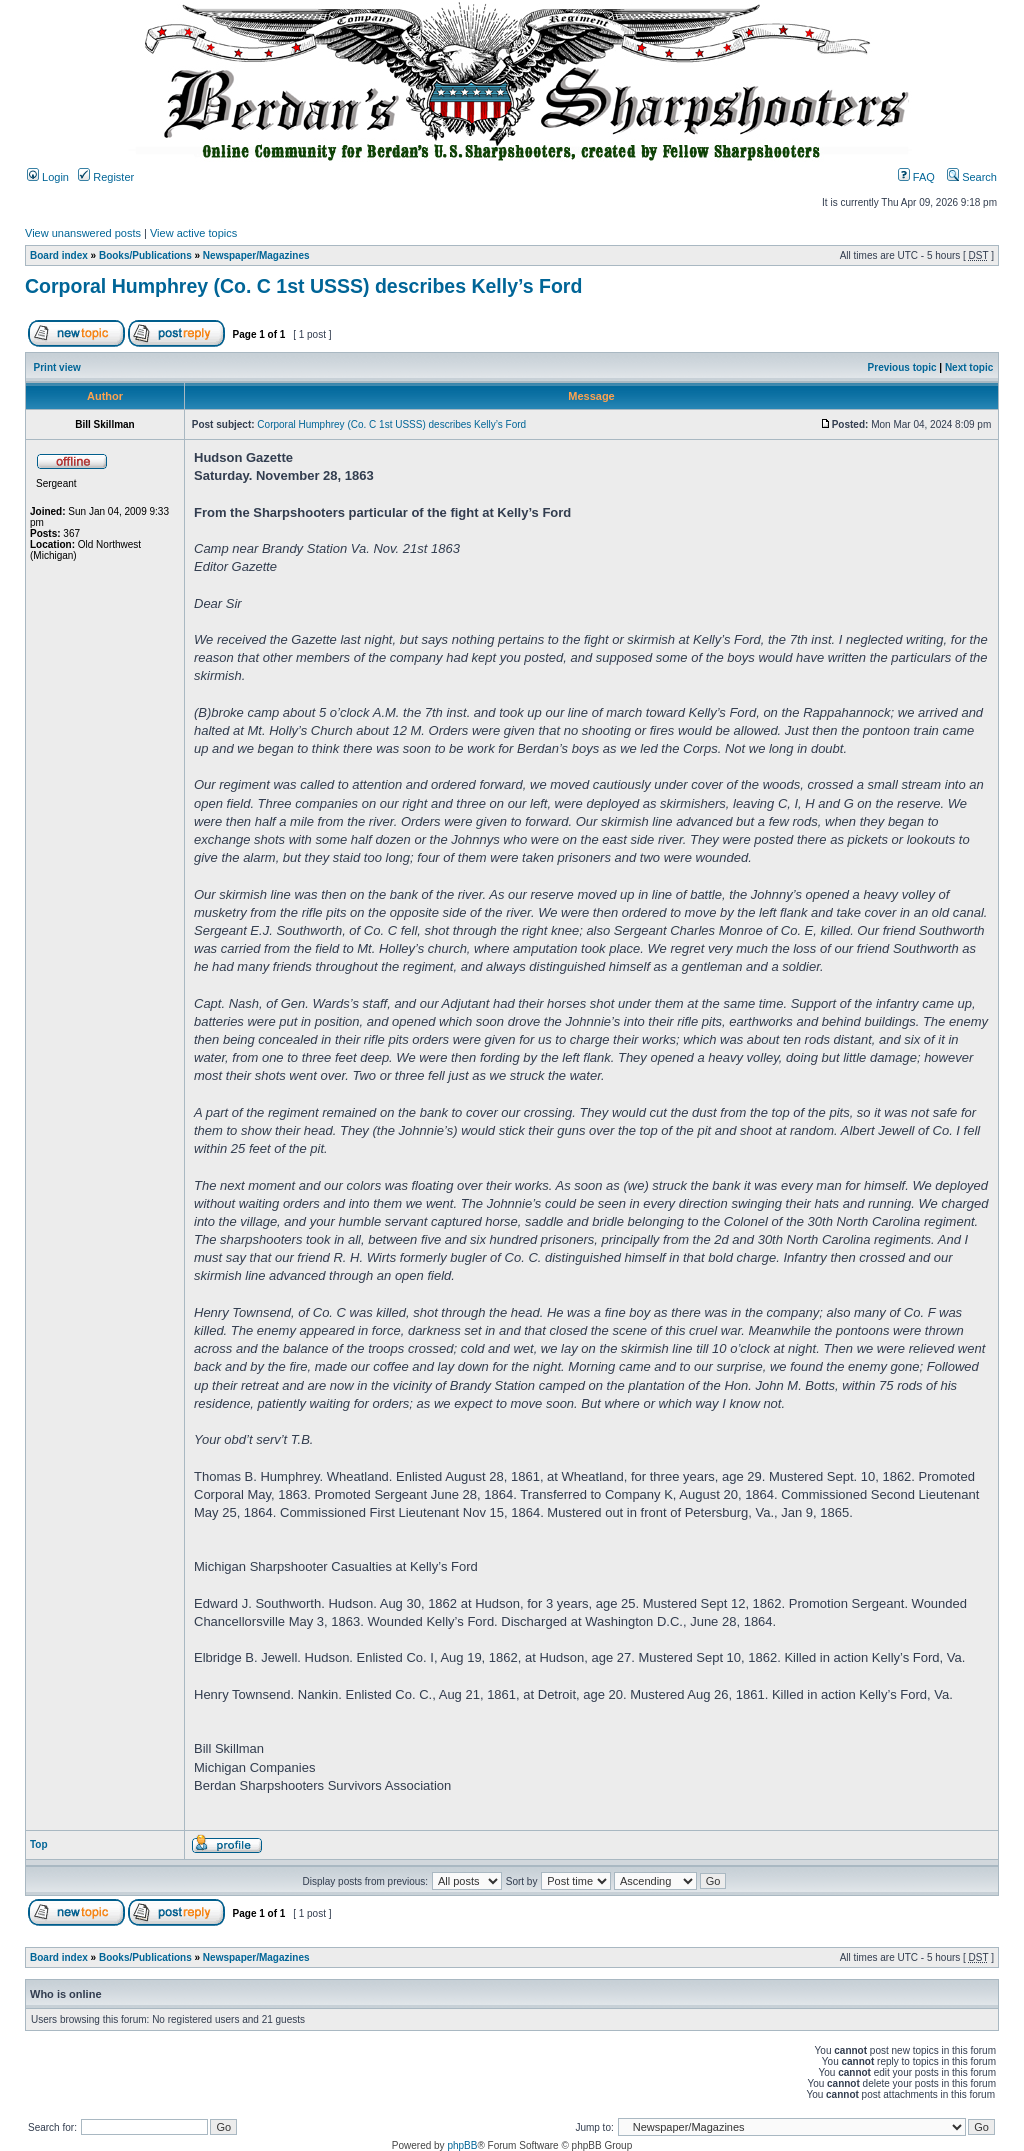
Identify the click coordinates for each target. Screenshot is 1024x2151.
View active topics (193, 233)
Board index (59, 255)
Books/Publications (145, 255)
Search (972, 177)
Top (39, 1844)
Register (106, 177)
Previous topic (902, 367)
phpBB (462, 2145)
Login (48, 177)
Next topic (969, 367)
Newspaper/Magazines (256, 255)
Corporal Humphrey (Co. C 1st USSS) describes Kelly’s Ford (303, 286)
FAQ (916, 177)
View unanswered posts (83, 233)
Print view (57, 367)
